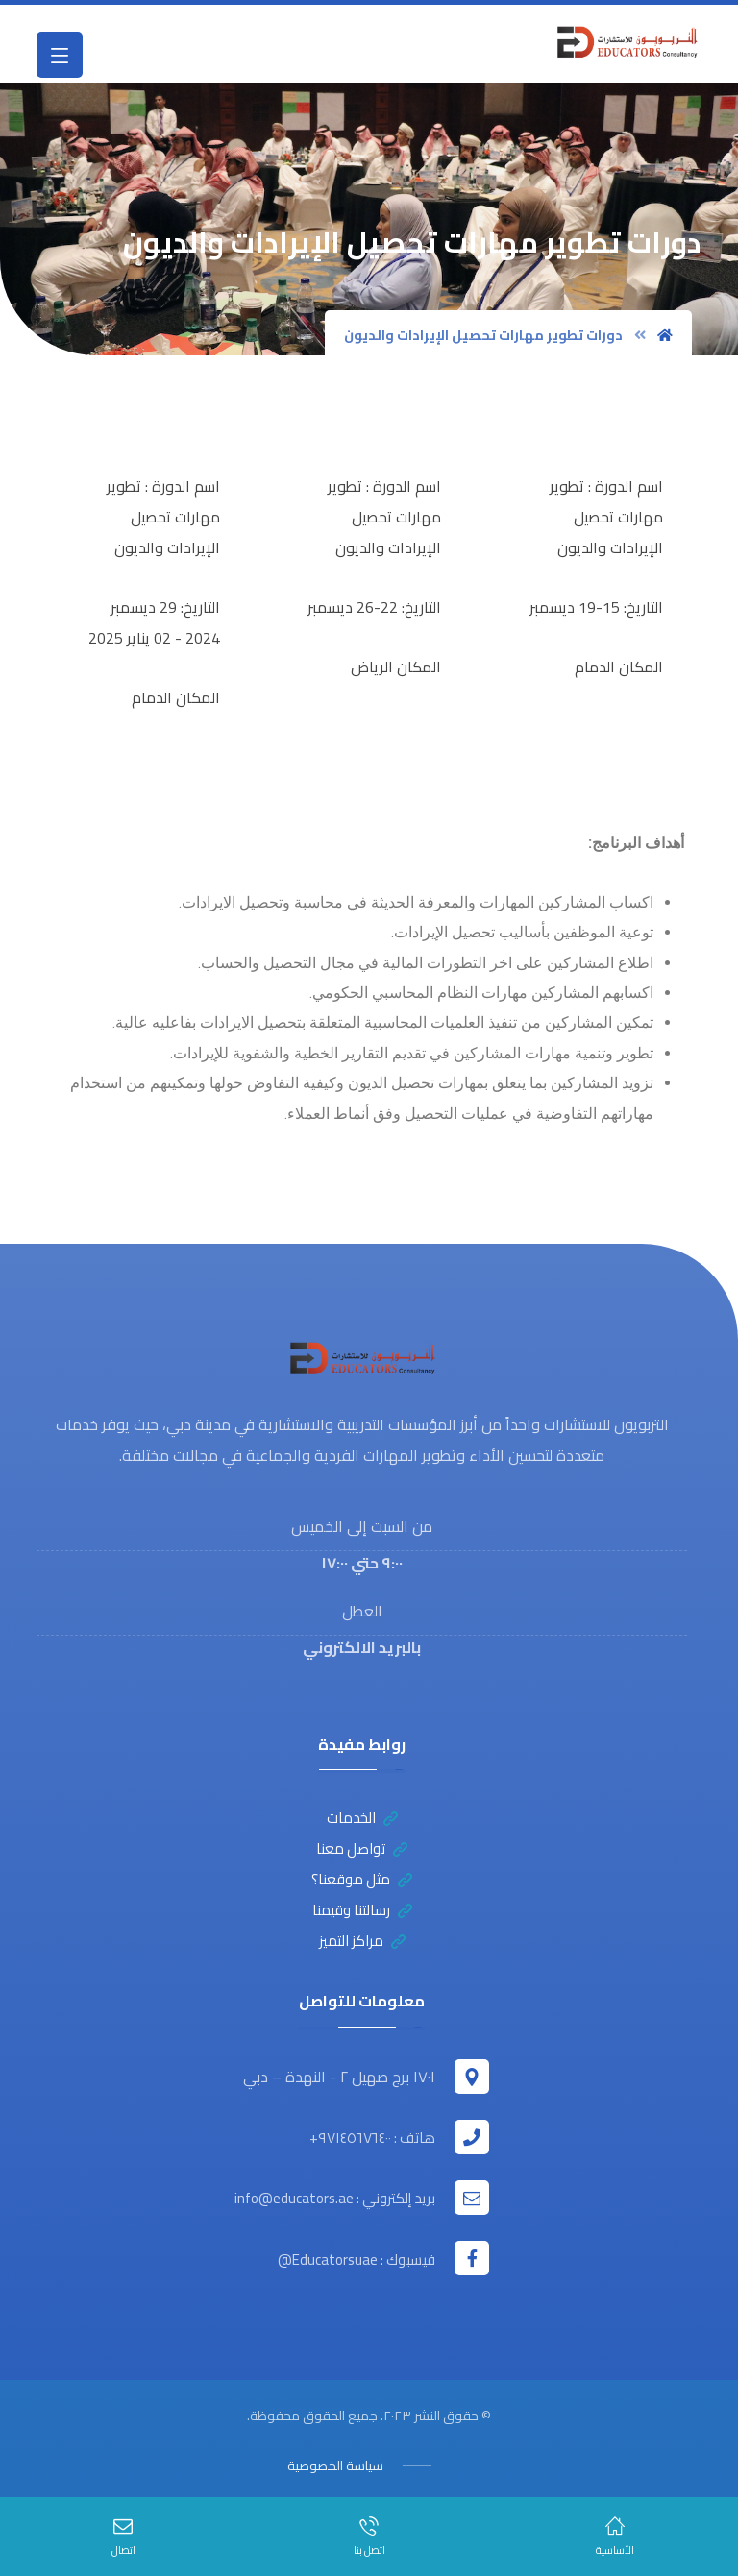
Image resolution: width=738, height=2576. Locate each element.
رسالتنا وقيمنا (362, 1914)
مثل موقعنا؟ (361, 1883)
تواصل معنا (361, 1852)
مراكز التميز (362, 1944)
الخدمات (362, 1821)
